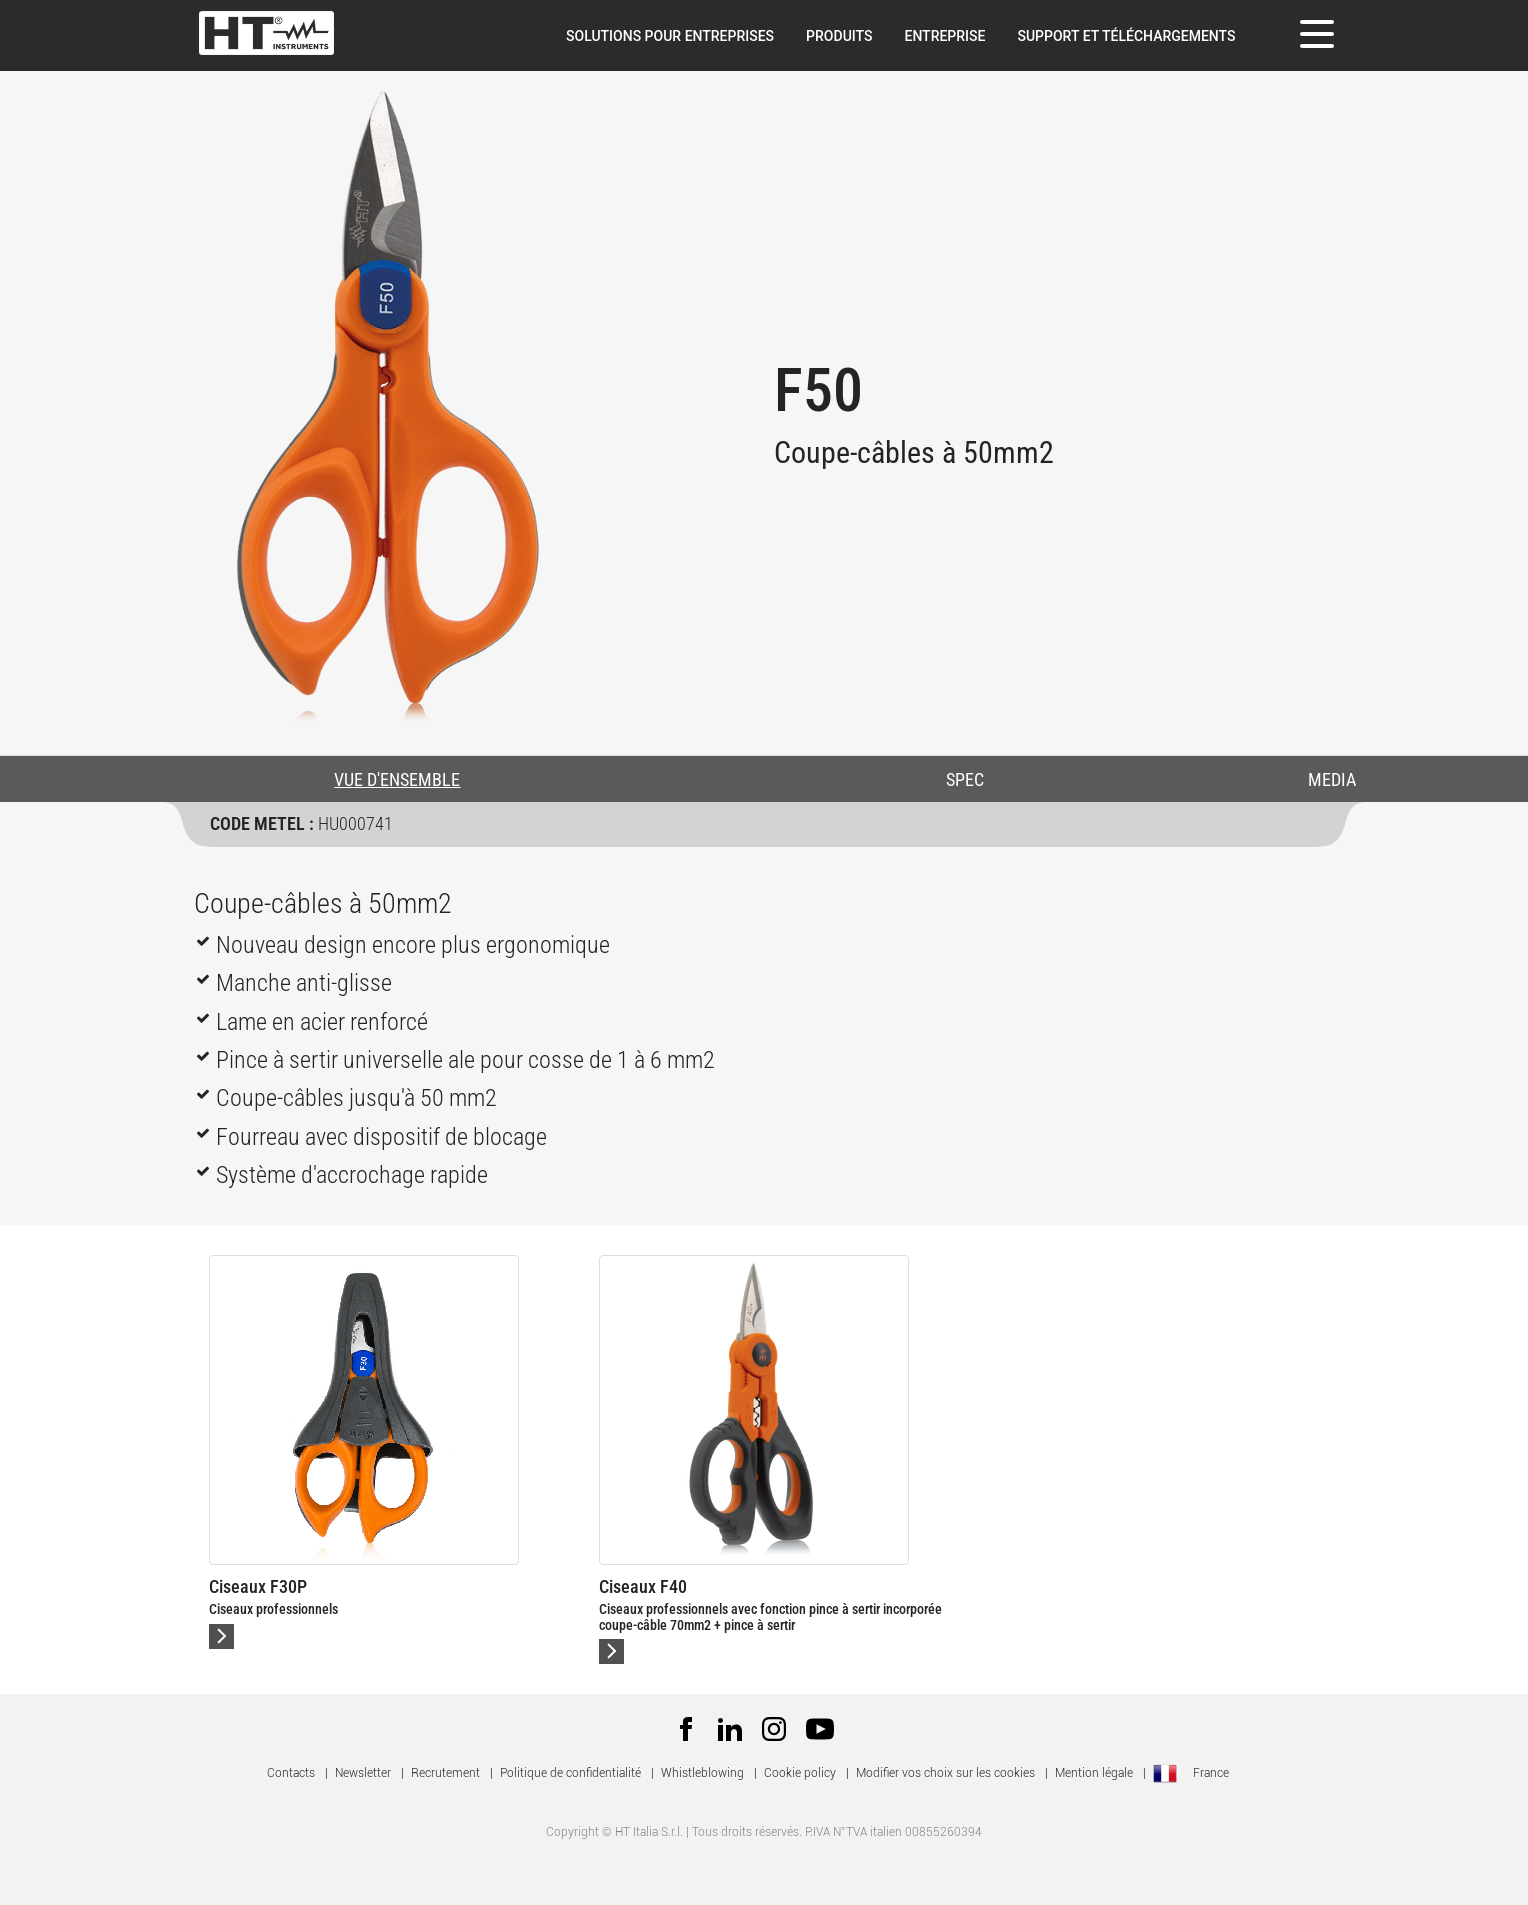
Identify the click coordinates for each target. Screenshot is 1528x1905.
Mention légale (1094, 1773)
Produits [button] (839, 36)
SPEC (965, 779)
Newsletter (363, 1773)
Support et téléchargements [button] (1126, 36)
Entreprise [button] (944, 36)
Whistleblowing (702, 1773)
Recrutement (445, 1773)
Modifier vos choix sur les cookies (945, 1773)
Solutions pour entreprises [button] (670, 36)
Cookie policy (800, 1773)
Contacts (291, 1773)
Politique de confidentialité (570, 1773)
